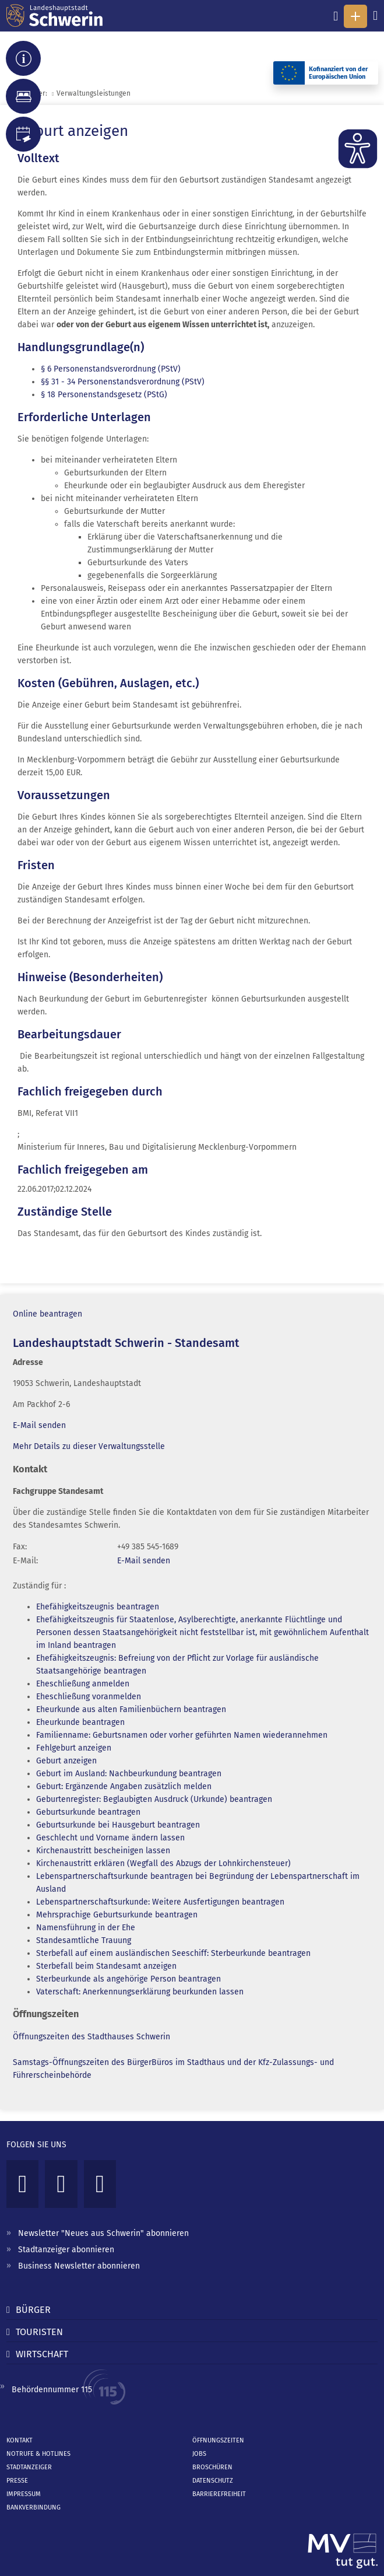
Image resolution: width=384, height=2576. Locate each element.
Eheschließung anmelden (82, 1684)
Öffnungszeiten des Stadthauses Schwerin (91, 2037)
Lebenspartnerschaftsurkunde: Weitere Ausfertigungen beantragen (160, 1902)
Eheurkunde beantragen (80, 1722)
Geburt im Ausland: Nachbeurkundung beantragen (128, 1774)
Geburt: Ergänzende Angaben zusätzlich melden (124, 1786)
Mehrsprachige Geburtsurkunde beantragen (117, 1915)
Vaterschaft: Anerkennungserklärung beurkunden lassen (140, 1992)
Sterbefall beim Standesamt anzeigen (106, 1966)
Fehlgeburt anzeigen (73, 1748)
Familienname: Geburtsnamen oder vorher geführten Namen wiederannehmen (181, 1735)
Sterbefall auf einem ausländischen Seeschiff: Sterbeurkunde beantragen (173, 1953)
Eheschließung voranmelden (88, 1697)
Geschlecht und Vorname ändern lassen (110, 1838)
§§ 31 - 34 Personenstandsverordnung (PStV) (123, 382)
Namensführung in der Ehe (85, 1928)
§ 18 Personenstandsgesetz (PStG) (104, 395)
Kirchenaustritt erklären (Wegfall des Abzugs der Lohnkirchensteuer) (163, 1863)
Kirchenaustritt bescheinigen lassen (103, 1851)
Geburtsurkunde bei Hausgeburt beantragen (118, 1825)
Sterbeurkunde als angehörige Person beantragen (128, 1979)
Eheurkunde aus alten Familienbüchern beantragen (131, 1709)
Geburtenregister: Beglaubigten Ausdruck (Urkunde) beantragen (154, 1799)
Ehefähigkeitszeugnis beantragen (97, 1607)
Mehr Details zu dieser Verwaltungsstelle (89, 1446)
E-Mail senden (39, 1425)
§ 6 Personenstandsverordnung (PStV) (111, 369)
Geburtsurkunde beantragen (88, 1812)
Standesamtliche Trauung (83, 1940)
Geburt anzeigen (66, 1761)
